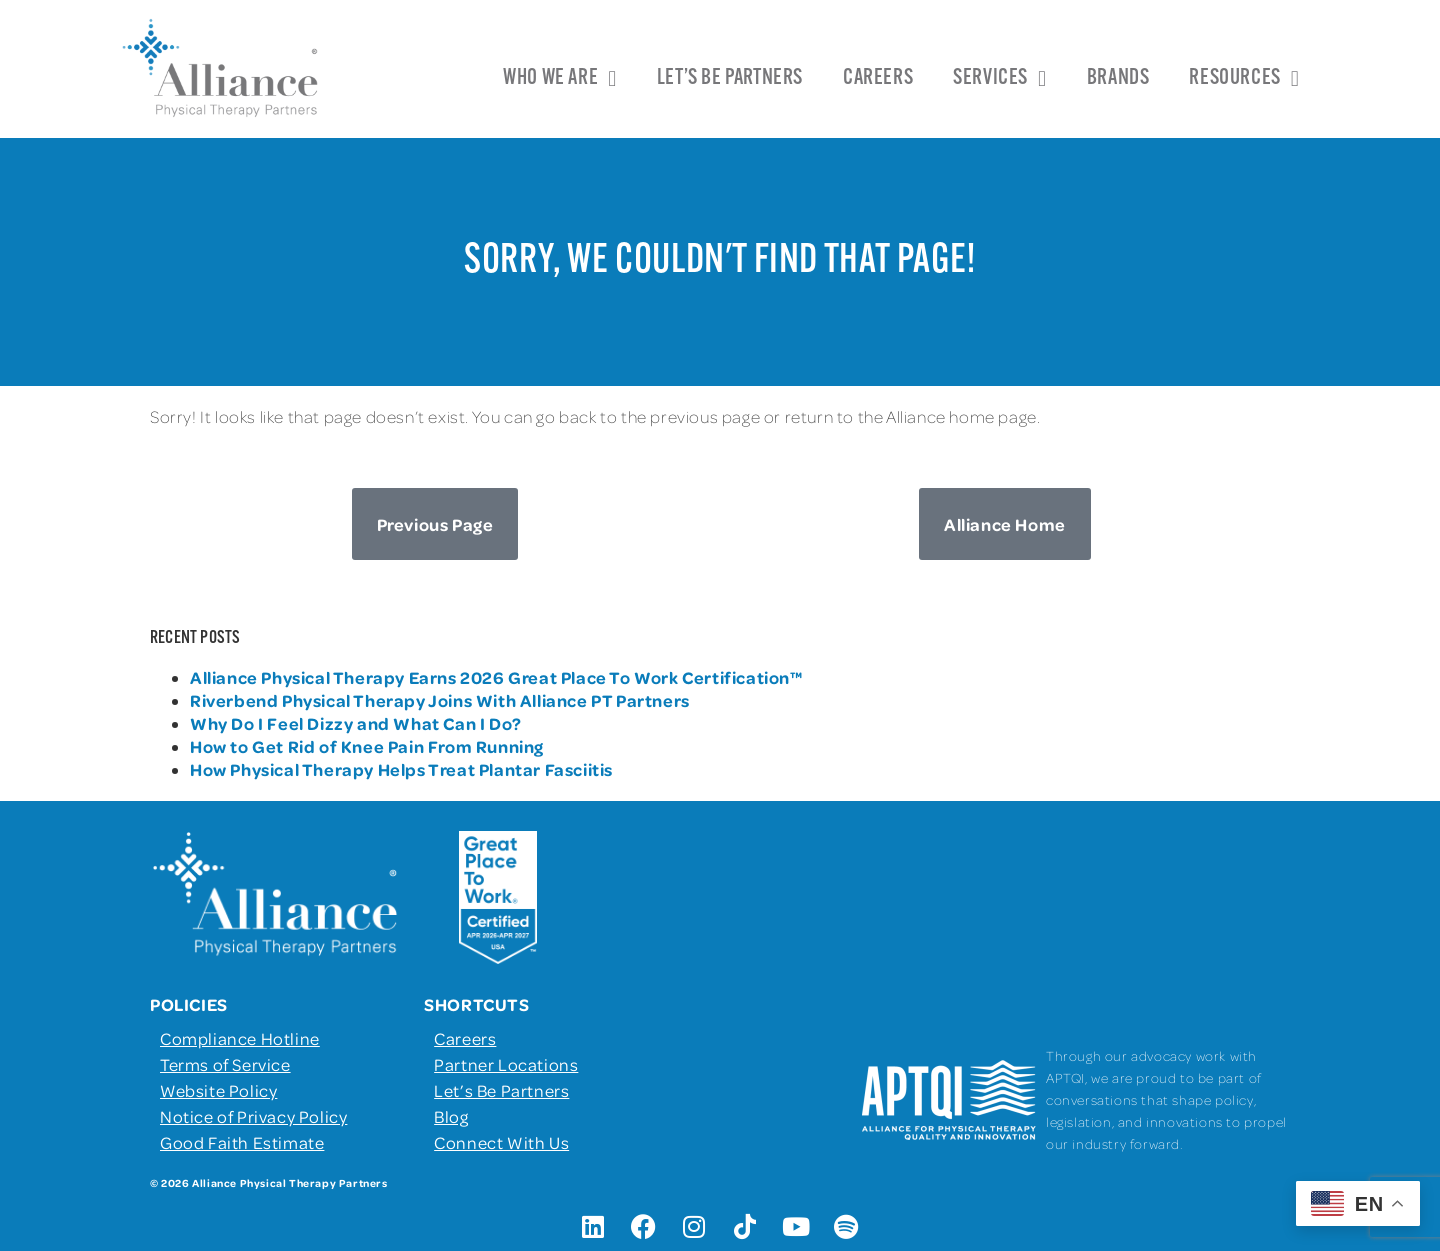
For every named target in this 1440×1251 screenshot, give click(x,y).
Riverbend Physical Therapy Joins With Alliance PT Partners (440, 700)
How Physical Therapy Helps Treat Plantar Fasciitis (401, 769)
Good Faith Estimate (242, 1142)
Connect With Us (501, 1142)
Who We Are (560, 79)
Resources (1244, 79)
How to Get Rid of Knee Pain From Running (367, 746)
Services (999, 79)
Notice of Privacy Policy (253, 1116)
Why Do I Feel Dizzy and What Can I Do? (356, 723)
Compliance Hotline (240, 1038)
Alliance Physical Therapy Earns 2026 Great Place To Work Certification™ (498, 677)
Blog (451, 1116)
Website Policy (218, 1090)
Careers (878, 78)
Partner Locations (506, 1064)
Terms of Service (225, 1064)
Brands (1118, 78)
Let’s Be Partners (730, 78)
